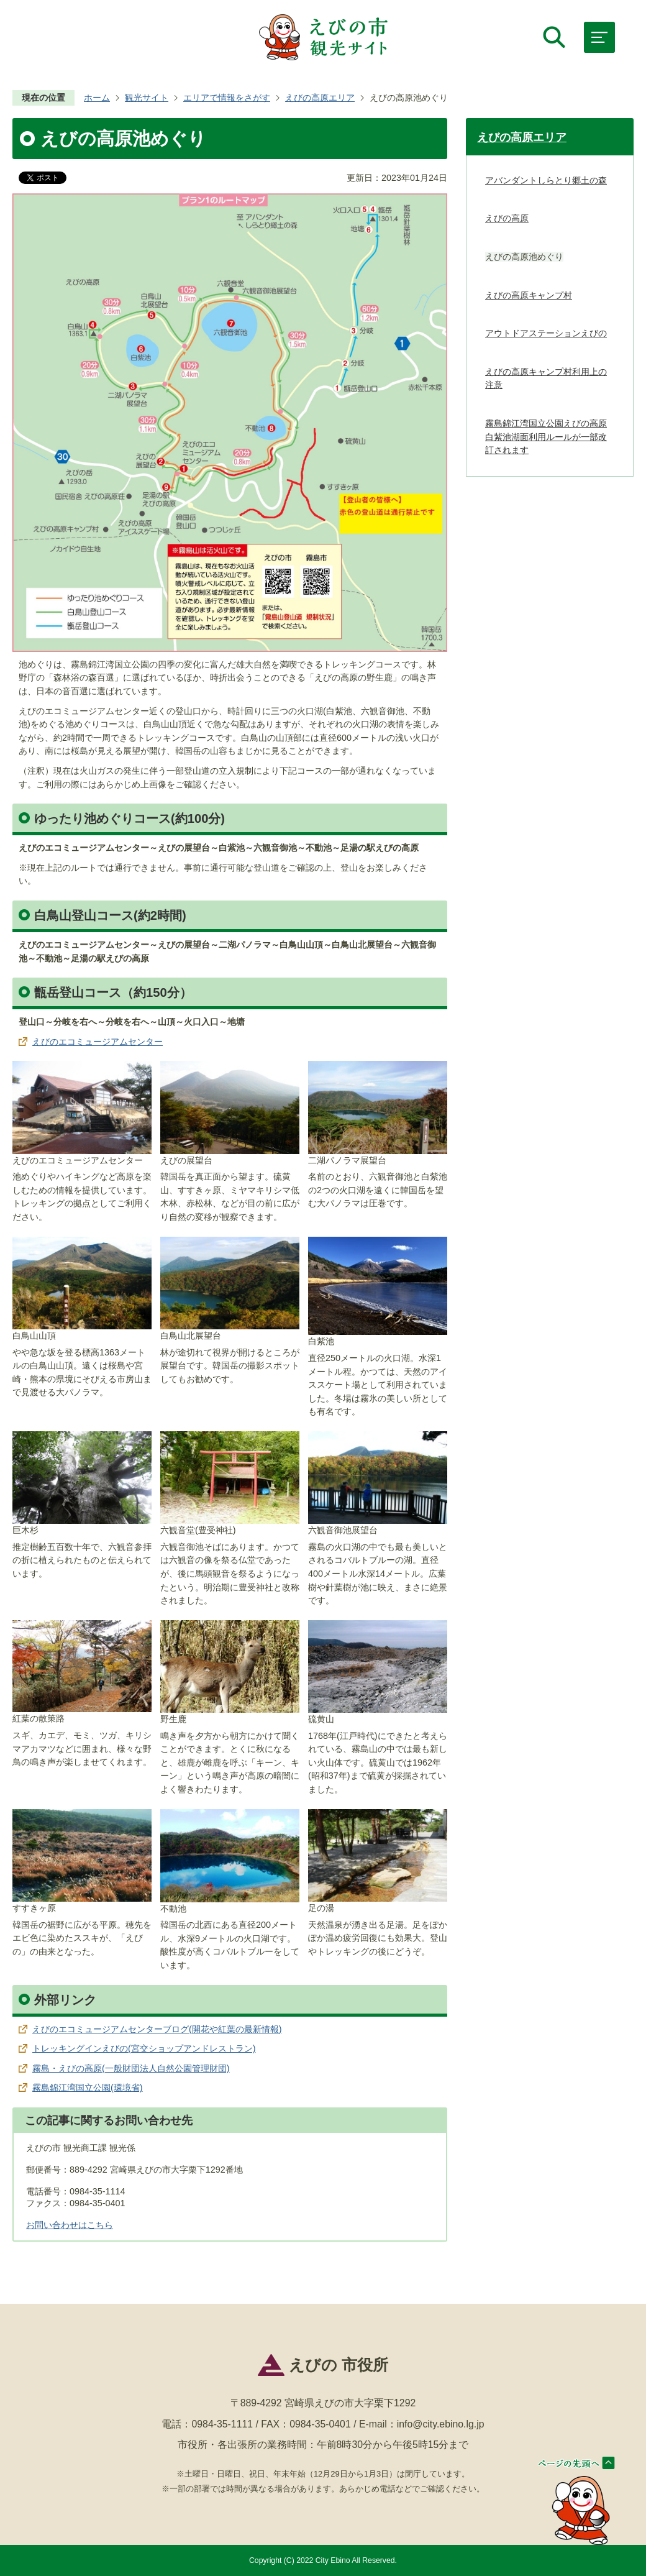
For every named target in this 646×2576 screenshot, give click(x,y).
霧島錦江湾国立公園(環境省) (87, 2087)
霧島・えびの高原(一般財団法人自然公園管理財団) (131, 2068)
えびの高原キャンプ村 (528, 295)
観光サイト (146, 98)
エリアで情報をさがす (226, 98)
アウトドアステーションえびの (546, 333)
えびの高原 (507, 218)
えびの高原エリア (320, 98)
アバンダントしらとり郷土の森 (546, 180)
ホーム (97, 98)
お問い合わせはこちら (69, 2225)
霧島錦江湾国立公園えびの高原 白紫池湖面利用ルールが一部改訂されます (546, 436)
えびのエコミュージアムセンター (97, 1042)
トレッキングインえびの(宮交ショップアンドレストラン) (144, 2048)
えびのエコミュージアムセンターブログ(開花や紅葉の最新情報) (157, 2029)
